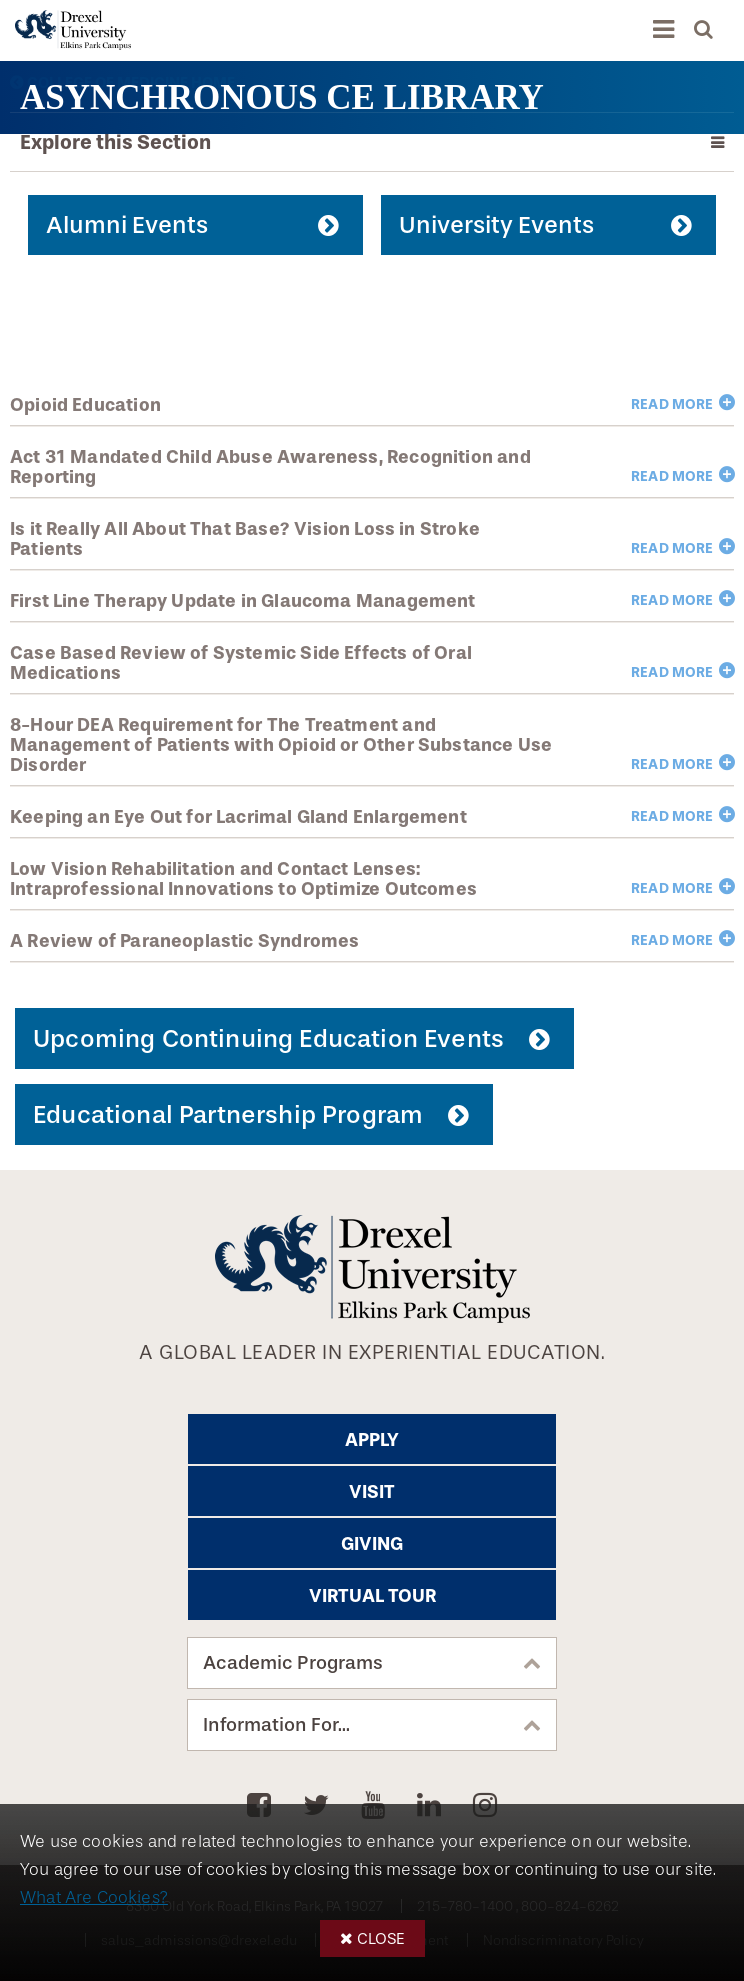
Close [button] (381, 1938)
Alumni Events (127, 225)
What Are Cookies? (94, 1897)
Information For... (276, 1725)
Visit (372, 1492)
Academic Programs (293, 1663)
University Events (496, 225)
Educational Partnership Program (228, 1114)
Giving (372, 1544)
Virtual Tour (372, 1596)
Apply (372, 1440)
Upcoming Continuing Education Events (268, 1038)
